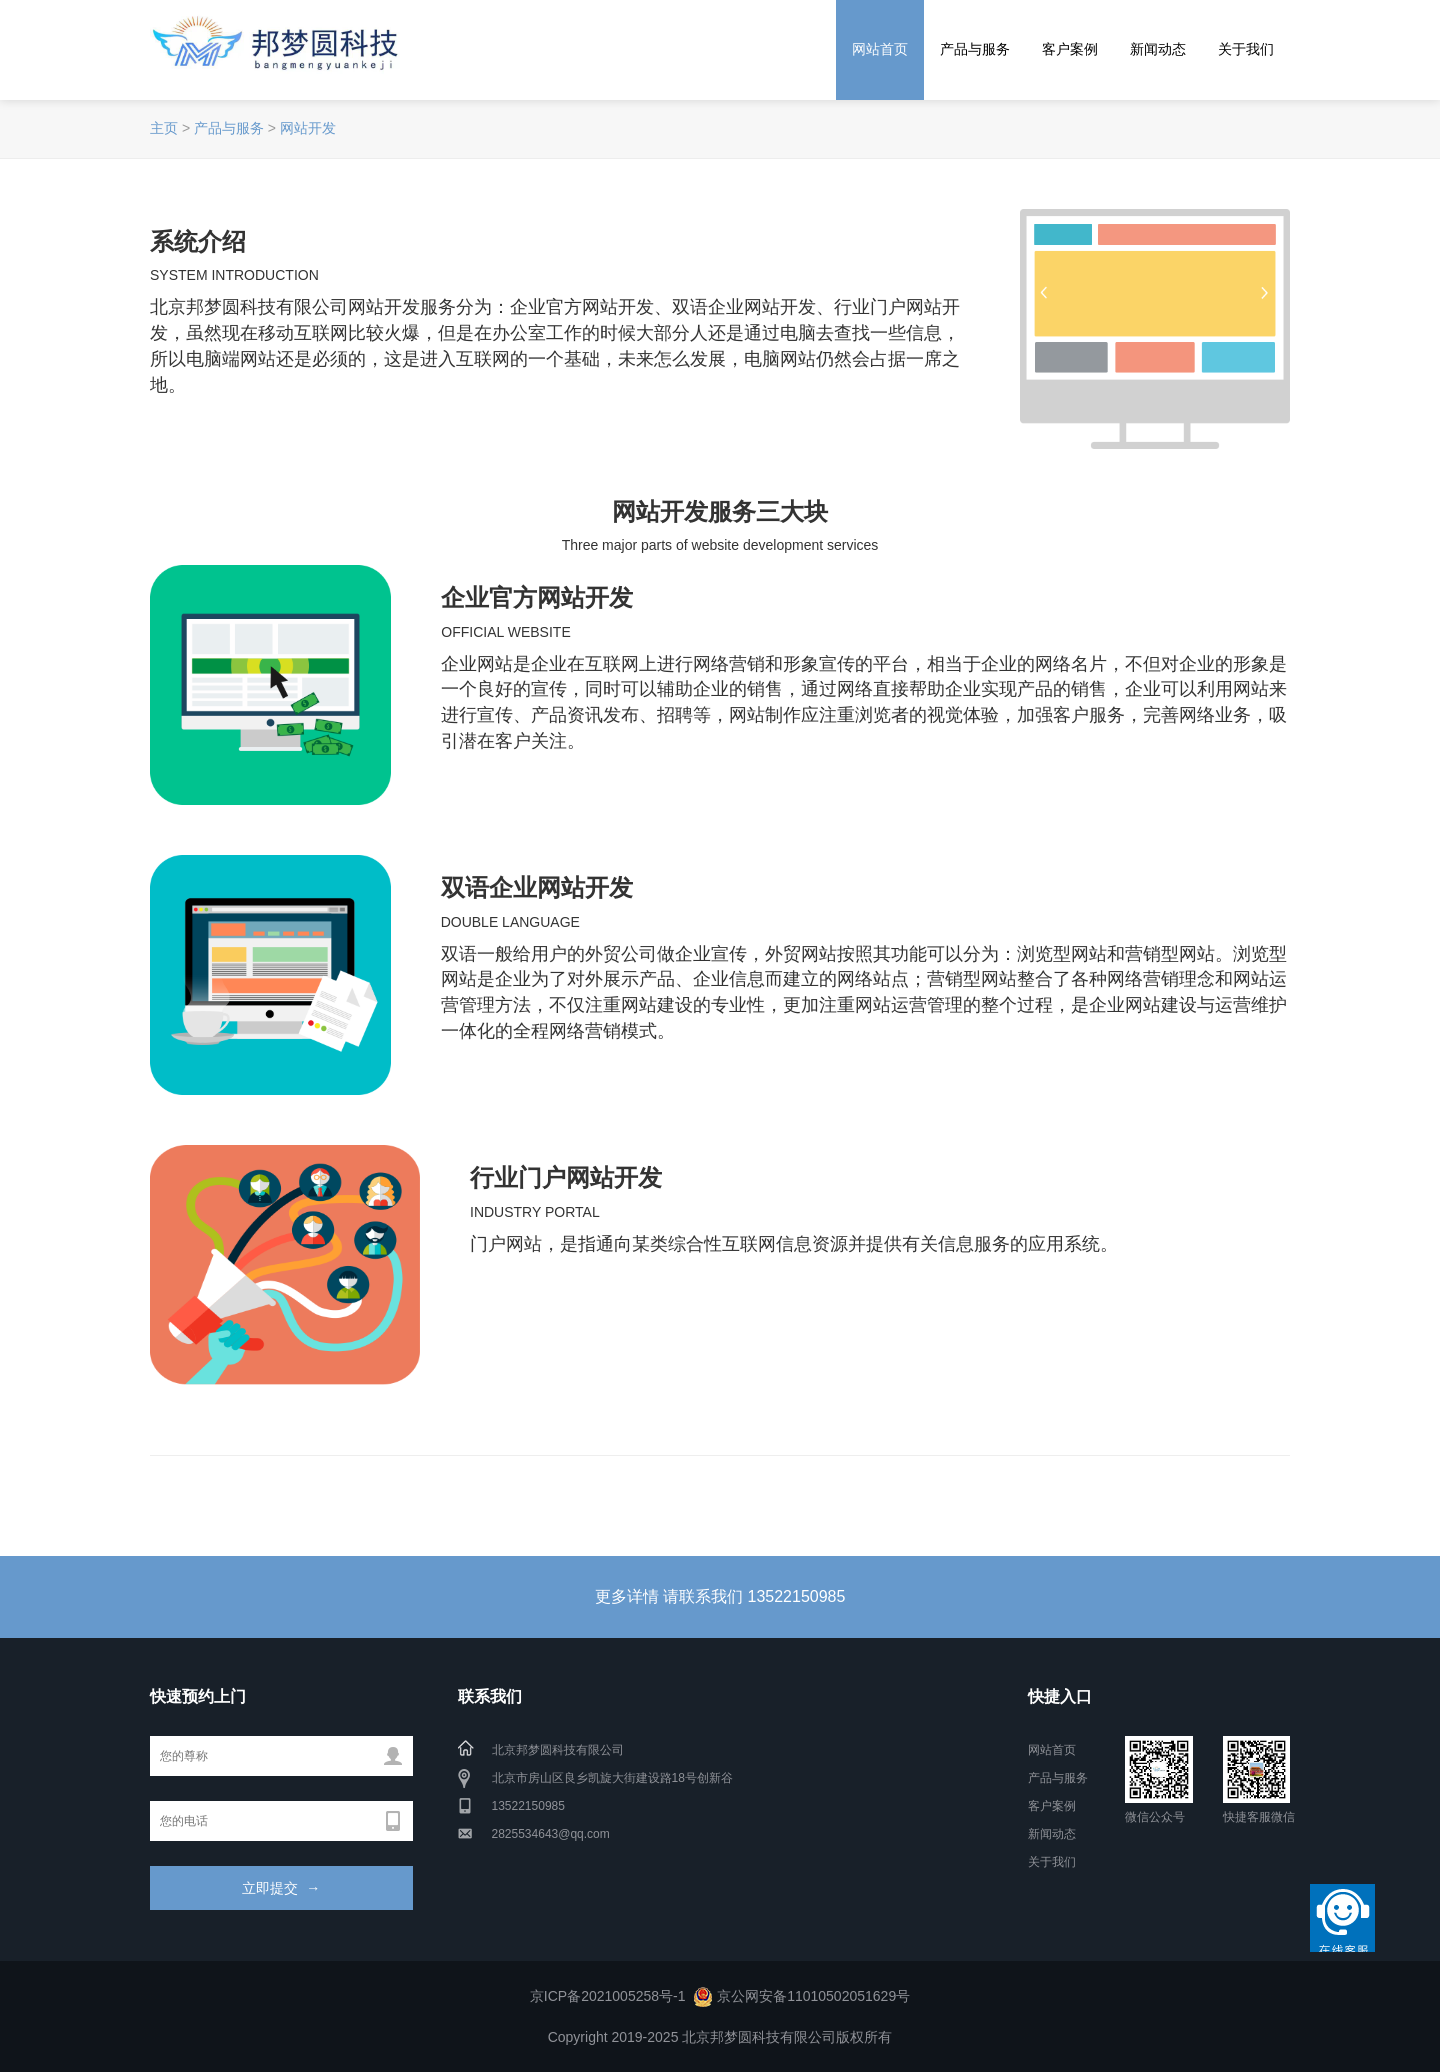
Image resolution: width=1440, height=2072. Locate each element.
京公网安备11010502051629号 (813, 1996)
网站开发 (308, 128)
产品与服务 (975, 49)
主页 (164, 128)
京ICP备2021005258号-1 (608, 1996)
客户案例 (1070, 49)
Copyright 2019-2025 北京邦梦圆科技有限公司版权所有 (720, 2037)
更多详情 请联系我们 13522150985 (720, 1596)
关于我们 (1246, 49)
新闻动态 (1158, 49)
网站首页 (880, 49)
